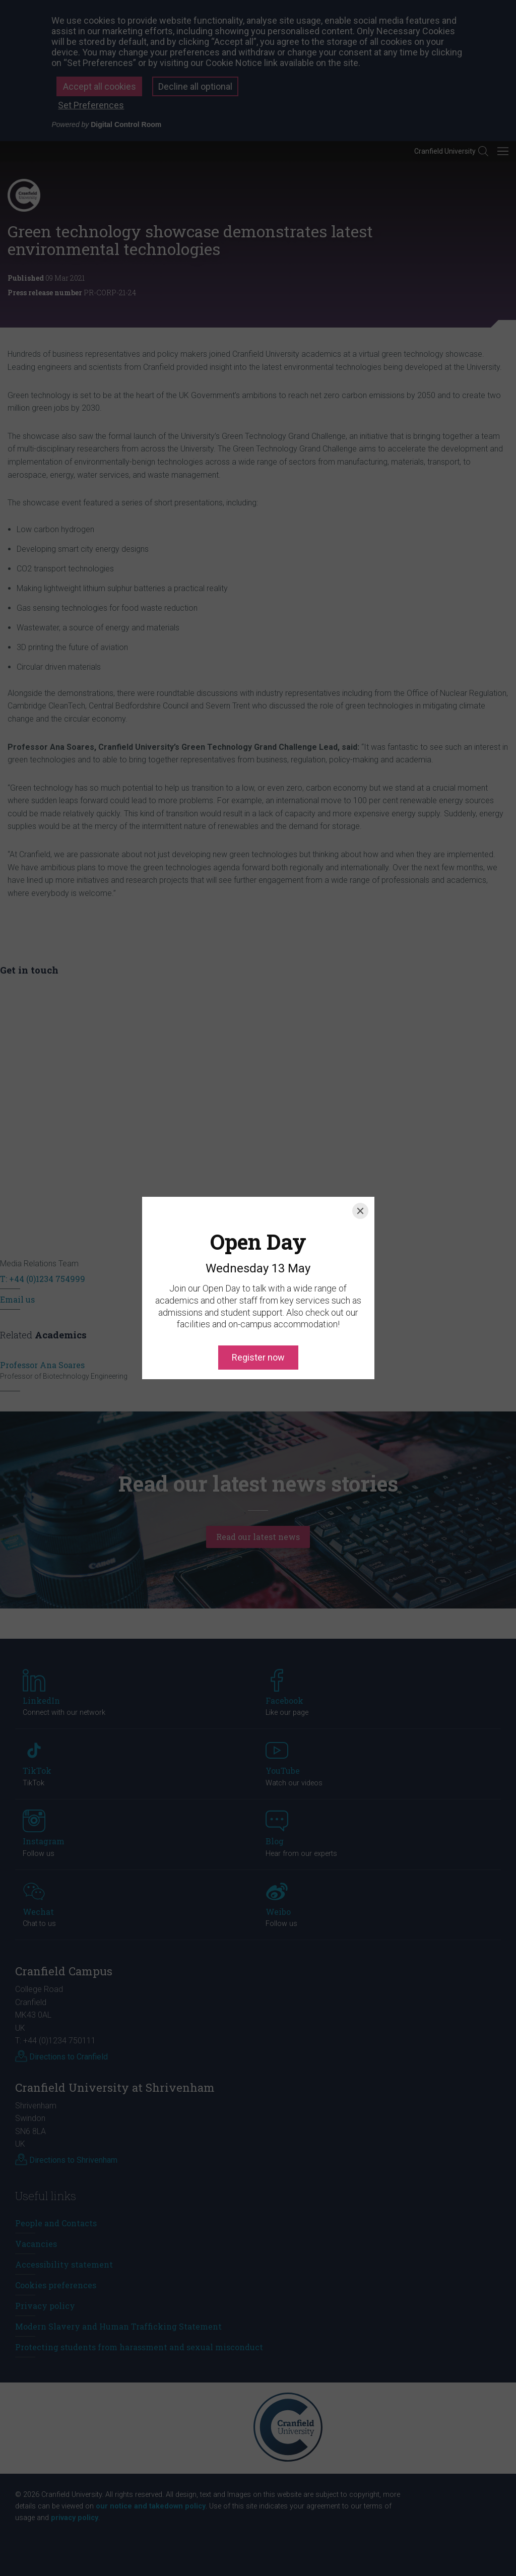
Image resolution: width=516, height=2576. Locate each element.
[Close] (360, 1165)
